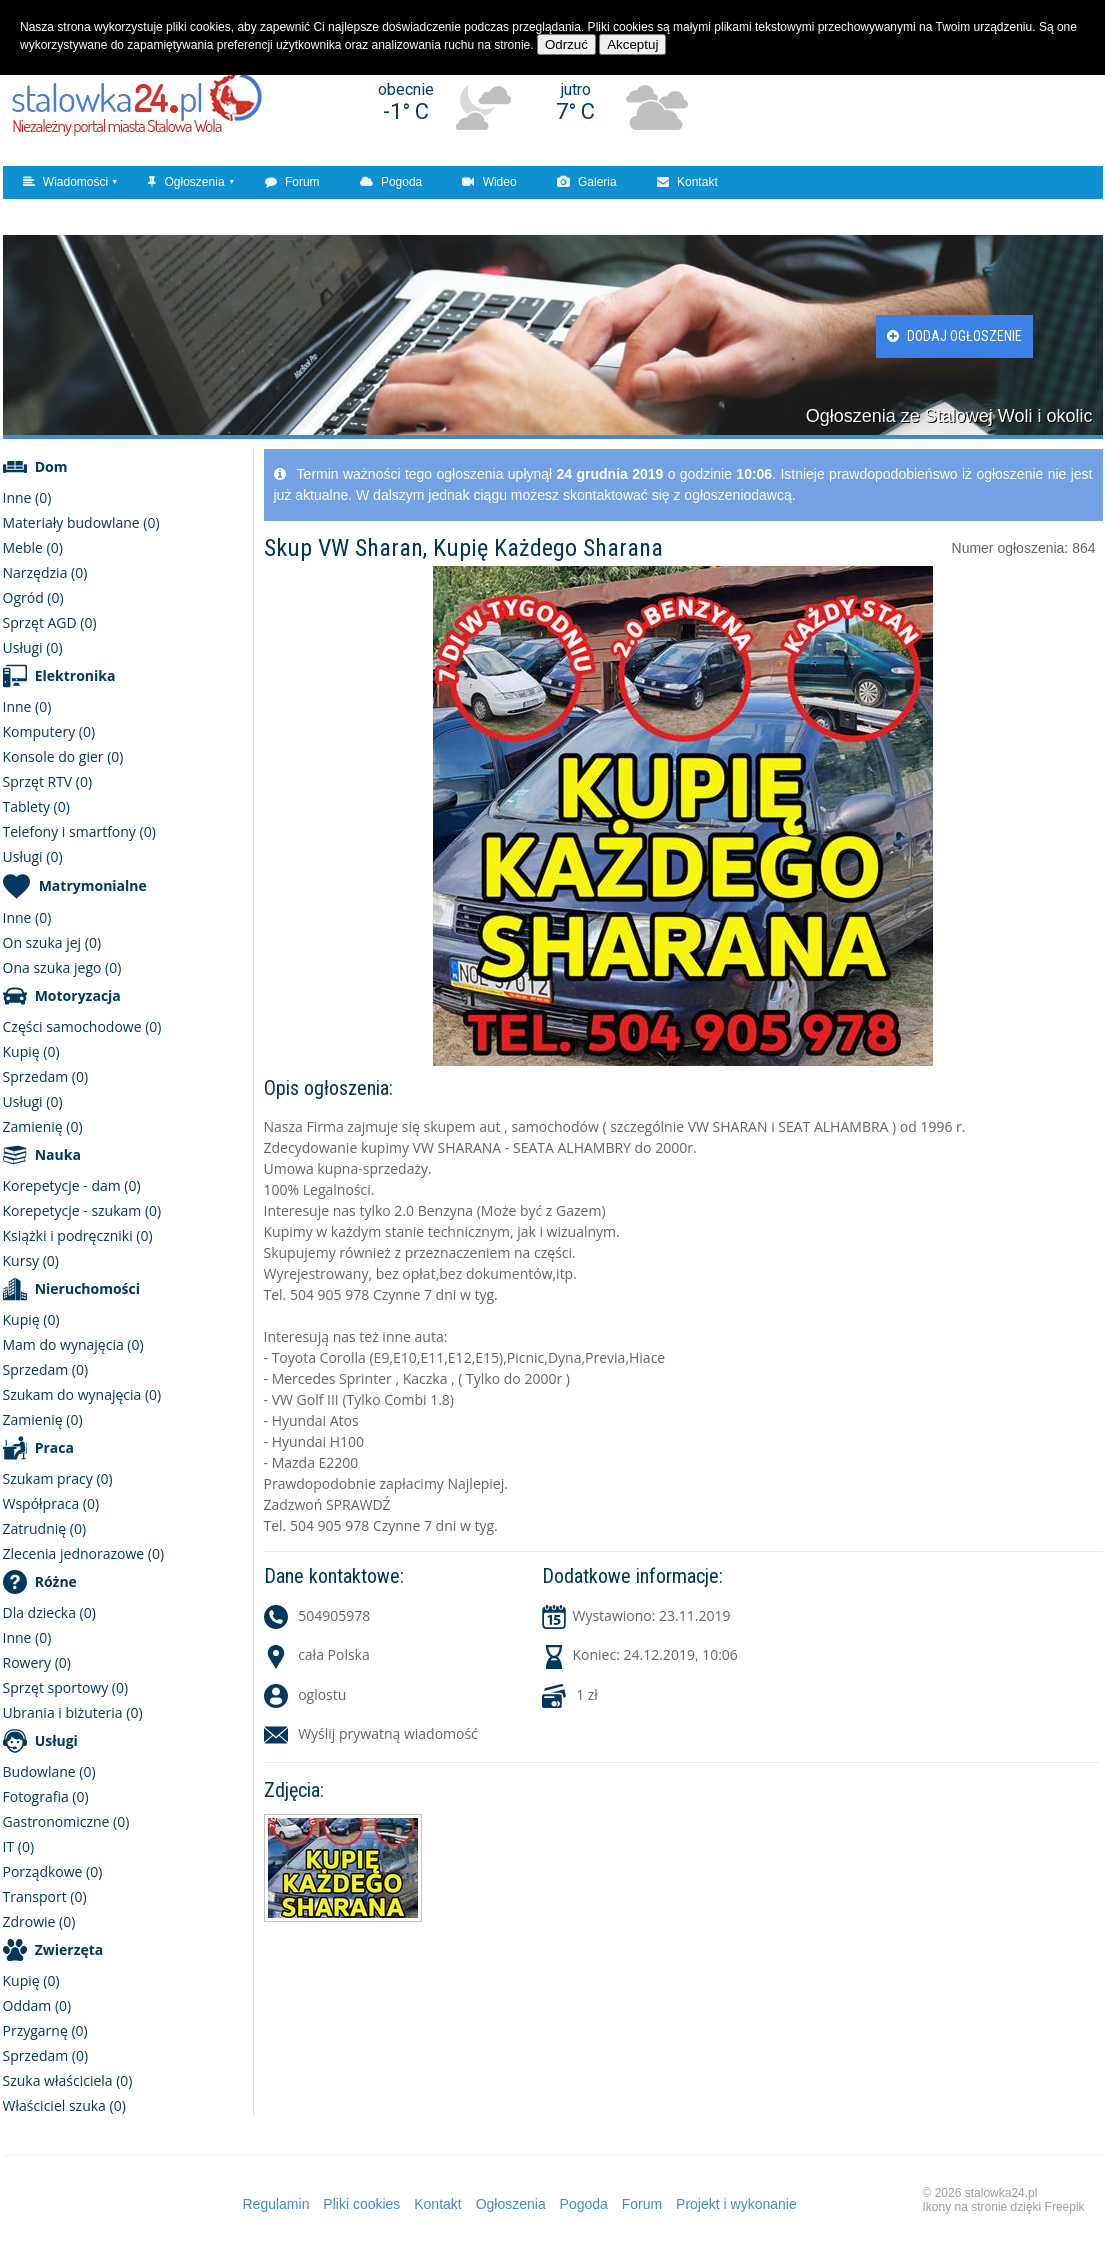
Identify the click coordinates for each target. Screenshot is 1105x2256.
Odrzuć (566, 44)
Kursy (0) (31, 1260)
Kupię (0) (31, 1051)
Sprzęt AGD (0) (50, 622)
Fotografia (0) (46, 1796)
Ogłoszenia (186, 182)
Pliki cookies (361, 2204)
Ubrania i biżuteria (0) (73, 1712)
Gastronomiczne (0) (66, 1821)
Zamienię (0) (43, 1126)
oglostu (322, 1694)
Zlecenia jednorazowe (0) (84, 1553)
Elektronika (75, 675)
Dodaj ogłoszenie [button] (954, 336)
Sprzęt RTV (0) (48, 781)
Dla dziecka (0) (49, 1612)
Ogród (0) (33, 597)
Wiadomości (66, 182)
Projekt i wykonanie (736, 2204)
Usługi (56, 1740)
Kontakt (687, 182)
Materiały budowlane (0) (81, 522)
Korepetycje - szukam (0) (82, 1210)
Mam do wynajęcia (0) (73, 1344)
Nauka (58, 1154)
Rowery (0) (37, 1662)
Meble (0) (33, 547)
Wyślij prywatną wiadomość (388, 1733)
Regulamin (276, 2204)
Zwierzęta (69, 1949)
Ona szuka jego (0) (62, 967)
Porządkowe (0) (53, 1871)
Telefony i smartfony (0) (79, 831)
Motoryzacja (78, 995)
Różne (56, 1581)
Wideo (489, 182)
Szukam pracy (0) (58, 1478)
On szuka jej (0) (52, 942)
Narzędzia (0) (45, 572)
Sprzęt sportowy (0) (66, 1687)
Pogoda (391, 182)
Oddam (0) (37, 2005)
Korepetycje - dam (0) (72, 1185)
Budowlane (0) (49, 1771)
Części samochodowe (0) (82, 1026)
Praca (54, 1447)
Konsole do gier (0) (63, 756)
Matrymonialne (93, 885)
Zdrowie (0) (39, 1921)
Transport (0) (45, 1896)
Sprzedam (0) (46, 1076)
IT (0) (19, 1846)
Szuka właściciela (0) (68, 2080)
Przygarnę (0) (45, 2030)
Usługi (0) (33, 647)
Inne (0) (27, 497)
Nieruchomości (87, 1288)
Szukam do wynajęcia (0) (82, 1394)
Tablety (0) (36, 806)
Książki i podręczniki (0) (78, 1235)
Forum (292, 182)
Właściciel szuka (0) (64, 2105)
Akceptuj (632, 44)
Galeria (587, 182)
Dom (51, 466)
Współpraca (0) (51, 1503)
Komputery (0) (49, 731)
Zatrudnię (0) (45, 1528)
